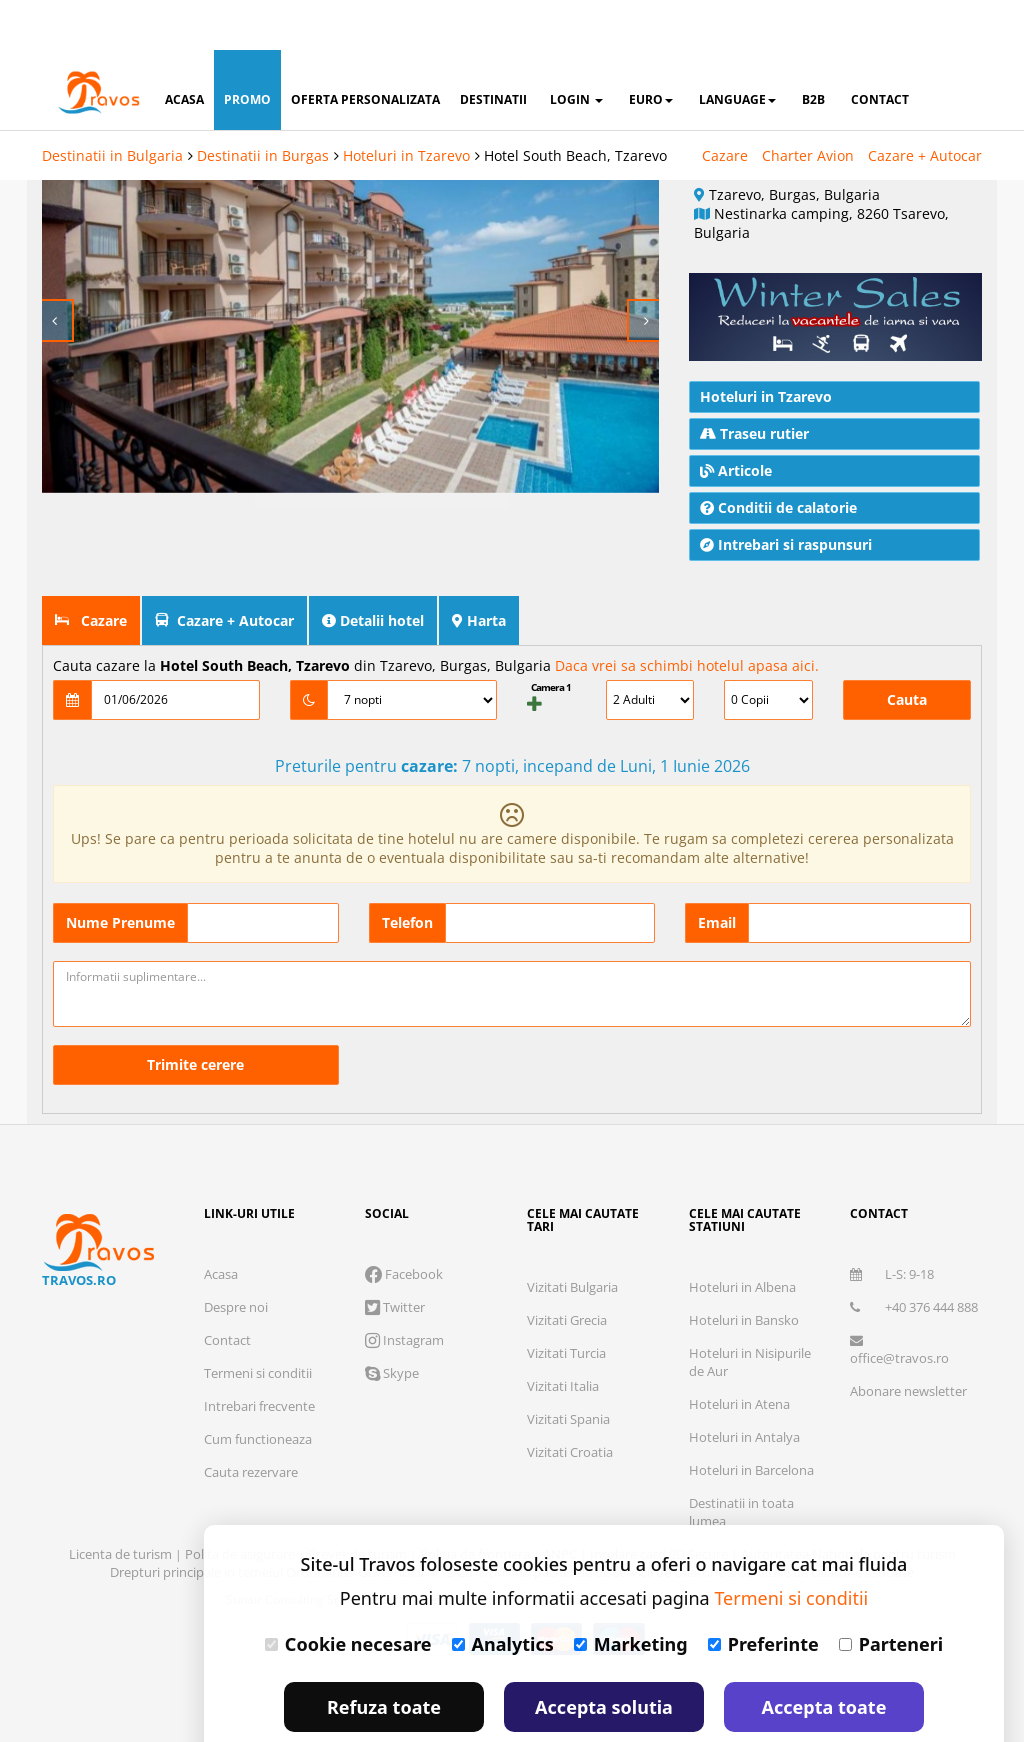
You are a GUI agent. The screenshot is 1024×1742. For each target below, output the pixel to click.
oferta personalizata (365, 49)
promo (247, 49)
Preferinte (763, 1594)
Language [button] (737, 49)
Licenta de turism (122, 1504)
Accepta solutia (604, 1657)
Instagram (404, 1290)
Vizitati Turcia (566, 1303)
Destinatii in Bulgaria (112, 105)
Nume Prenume (120, 872)
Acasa (221, 1224)
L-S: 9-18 (892, 1224)
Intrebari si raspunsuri (786, 494)
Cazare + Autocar (925, 105)
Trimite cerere (195, 1014)
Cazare (725, 105)
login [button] (576, 49)
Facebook (404, 1224)
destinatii (493, 49)
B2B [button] (813, 49)
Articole (736, 420)
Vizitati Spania (568, 1369)
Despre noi (236, 1257)
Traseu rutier (754, 383)
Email (717, 872)
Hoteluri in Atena (739, 1354)
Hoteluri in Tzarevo (406, 105)
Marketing (631, 1594)
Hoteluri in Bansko (744, 1270)
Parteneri (891, 1594)
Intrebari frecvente (259, 1356)
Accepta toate (824, 1657)
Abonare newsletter (908, 1341)
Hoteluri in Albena (742, 1237)
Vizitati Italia (563, 1336)
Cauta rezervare (251, 1422)
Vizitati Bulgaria (572, 1237)
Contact (227, 1290)
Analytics (503, 1594)
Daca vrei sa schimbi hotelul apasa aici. (687, 615)
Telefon (407, 872)
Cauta (907, 649)
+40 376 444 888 (914, 1257)
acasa (184, 49)
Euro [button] (651, 49)
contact (880, 49)
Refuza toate (384, 1657)
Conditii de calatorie (778, 457)
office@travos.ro (899, 1300)
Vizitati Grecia (567, 1270)
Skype (392, 1323)
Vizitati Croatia (570, 1402)
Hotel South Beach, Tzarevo (575, 105)
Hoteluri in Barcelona (751, 1420)
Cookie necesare (348, 1594)
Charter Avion (808, 105)
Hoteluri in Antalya (744, 1387)
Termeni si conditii (258, 1323)
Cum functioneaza (258, 1389)
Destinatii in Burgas (263, 105)
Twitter (395, 1257)
